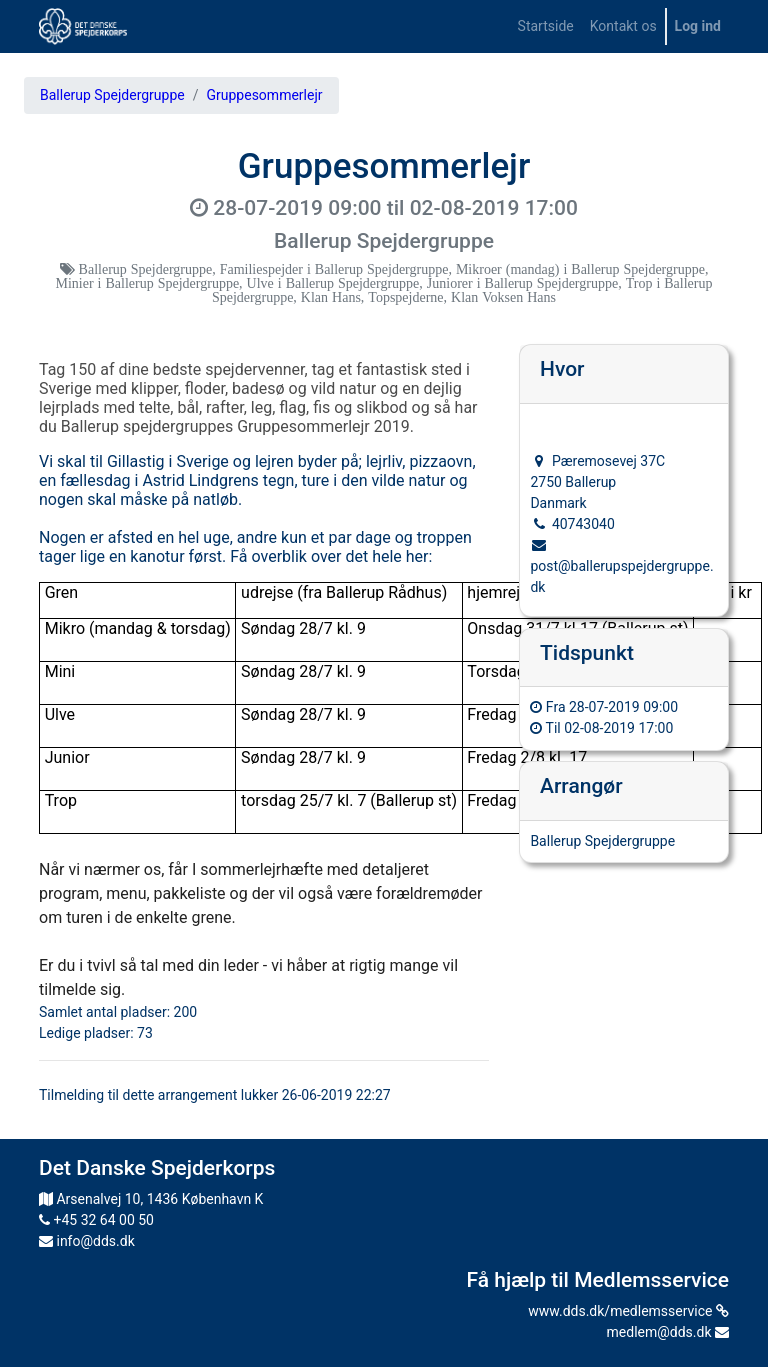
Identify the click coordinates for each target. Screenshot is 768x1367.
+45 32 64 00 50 (96, 1220)
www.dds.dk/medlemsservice (628, 1311)
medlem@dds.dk (668, 1332)
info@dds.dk (87, 1241)
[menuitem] (546, 26)
